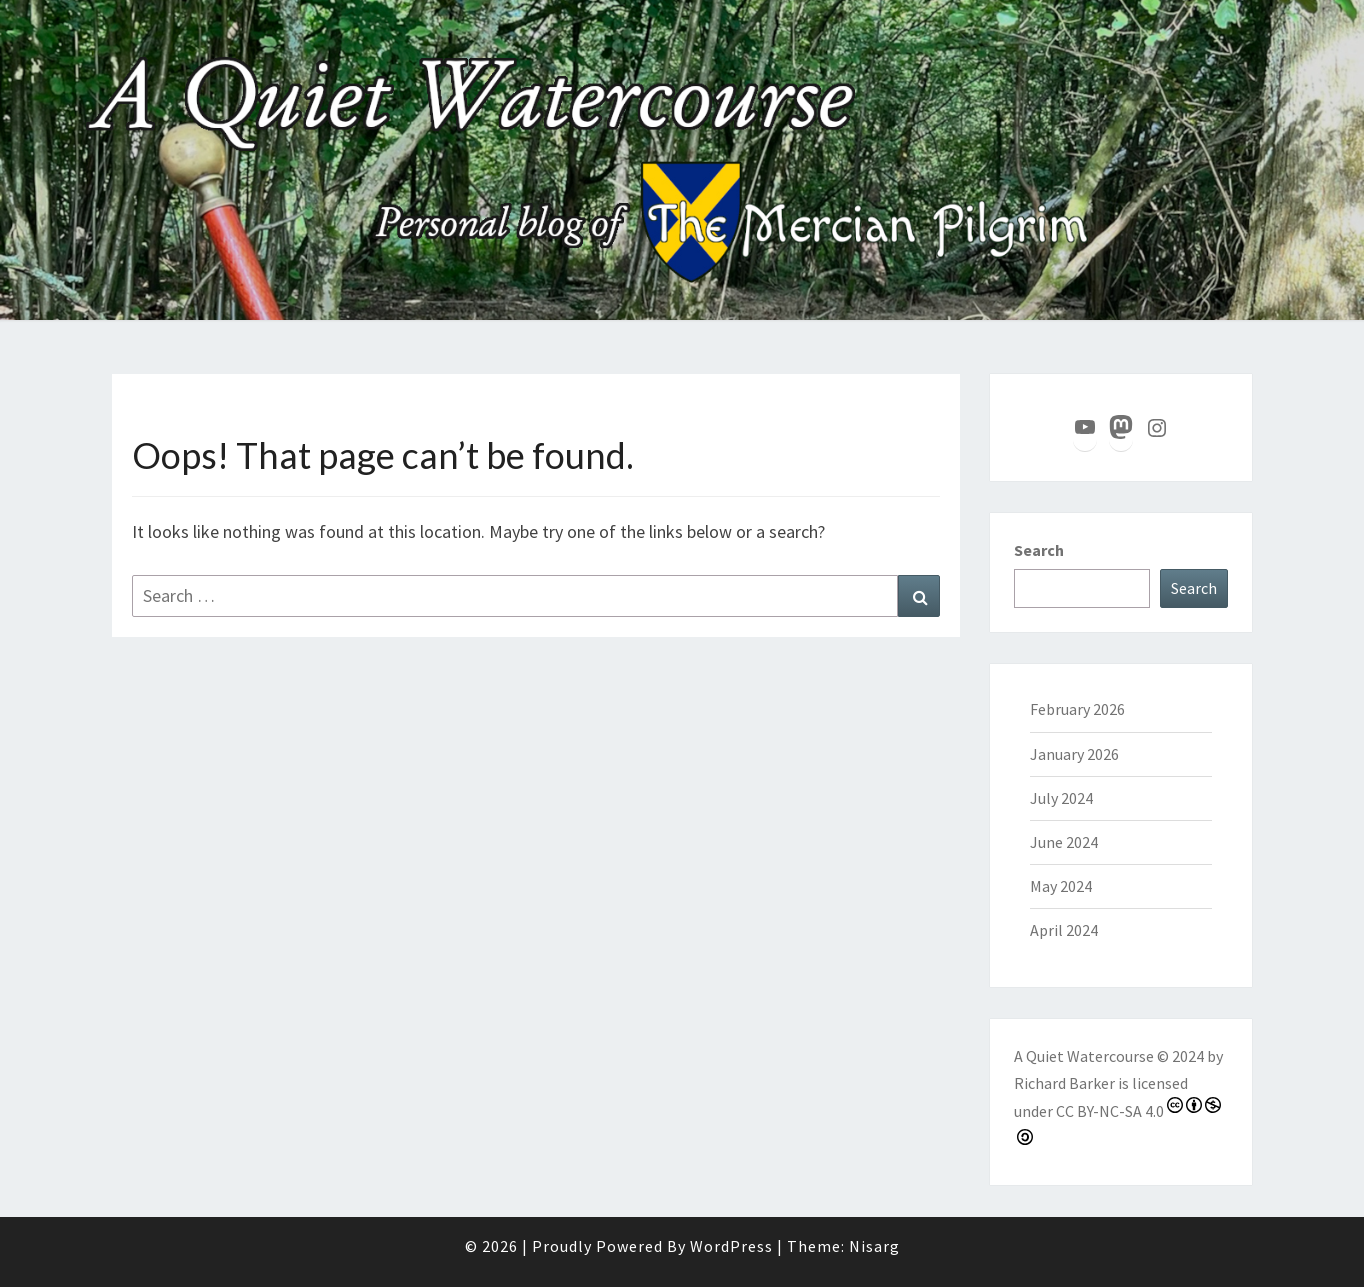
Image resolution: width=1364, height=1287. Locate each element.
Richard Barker (1064, 1083)
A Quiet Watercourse (1084, 1056)
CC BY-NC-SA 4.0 (1110, 1111)
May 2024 (1061, 886)
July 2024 (1061, 798)
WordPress (731, 1246)
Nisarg (874, 1246)
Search (1039, 550)
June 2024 (1064, 842)
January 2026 (1074, 754)
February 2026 (1077, 709)
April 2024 (1064, 930)
